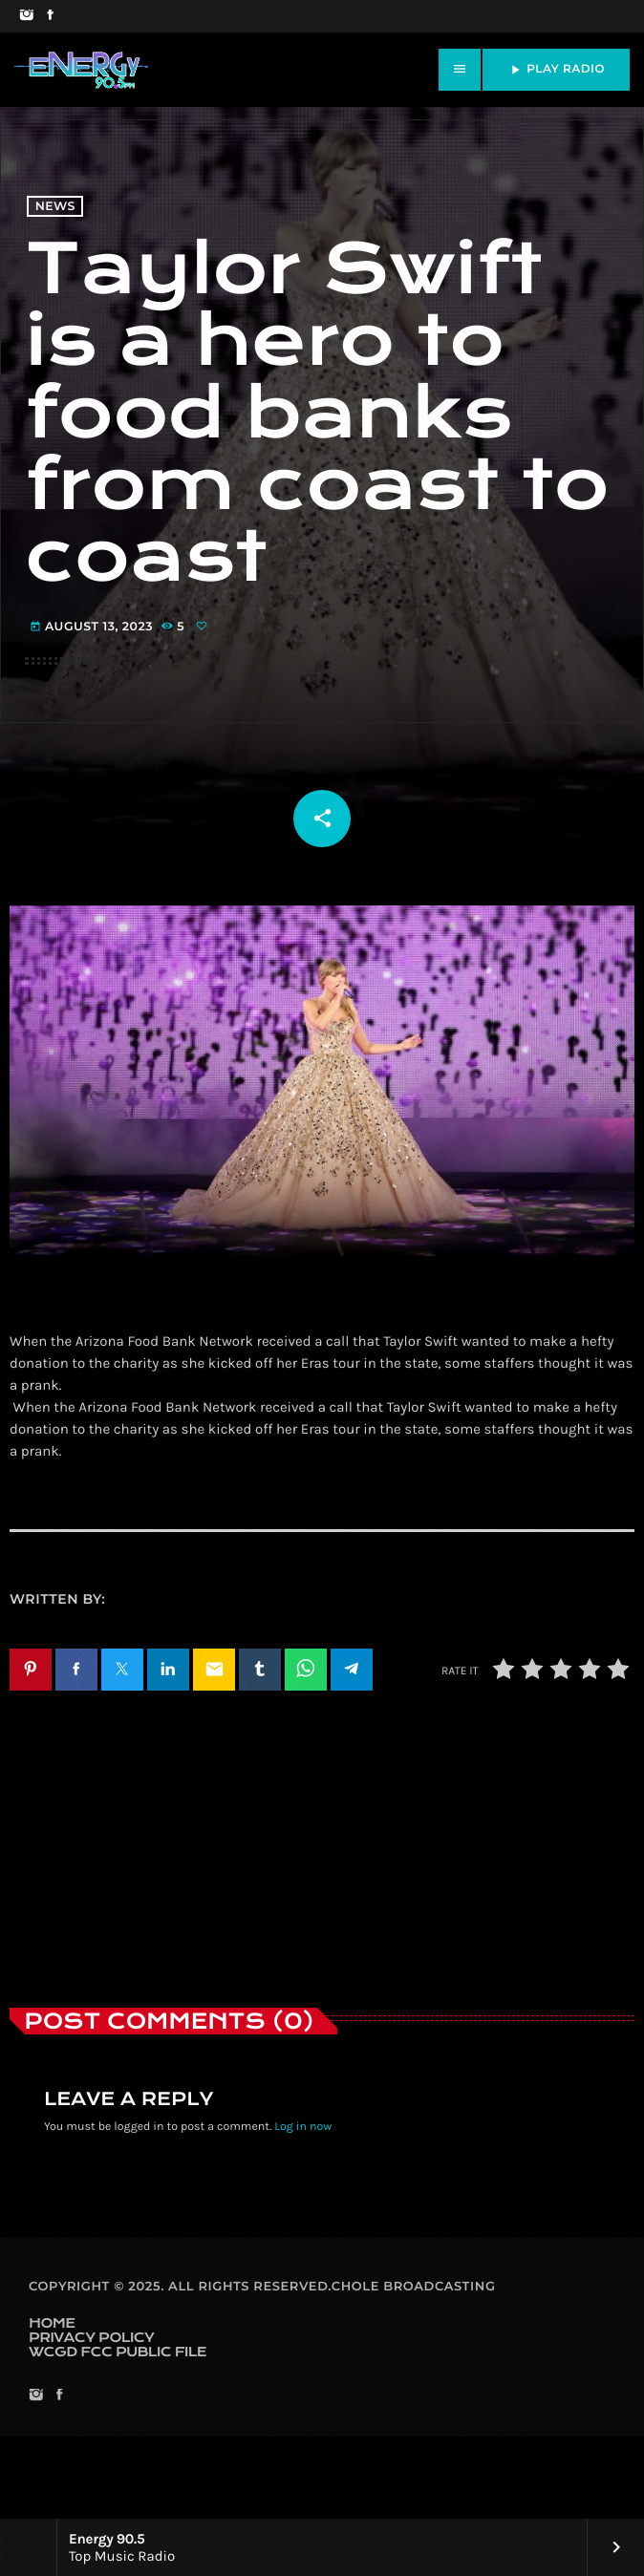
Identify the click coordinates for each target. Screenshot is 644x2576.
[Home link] (81, 69)
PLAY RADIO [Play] (556, 69)
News (55, 249)
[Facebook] (50, 16)
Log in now (303, 2208)
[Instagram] (26, 16)
